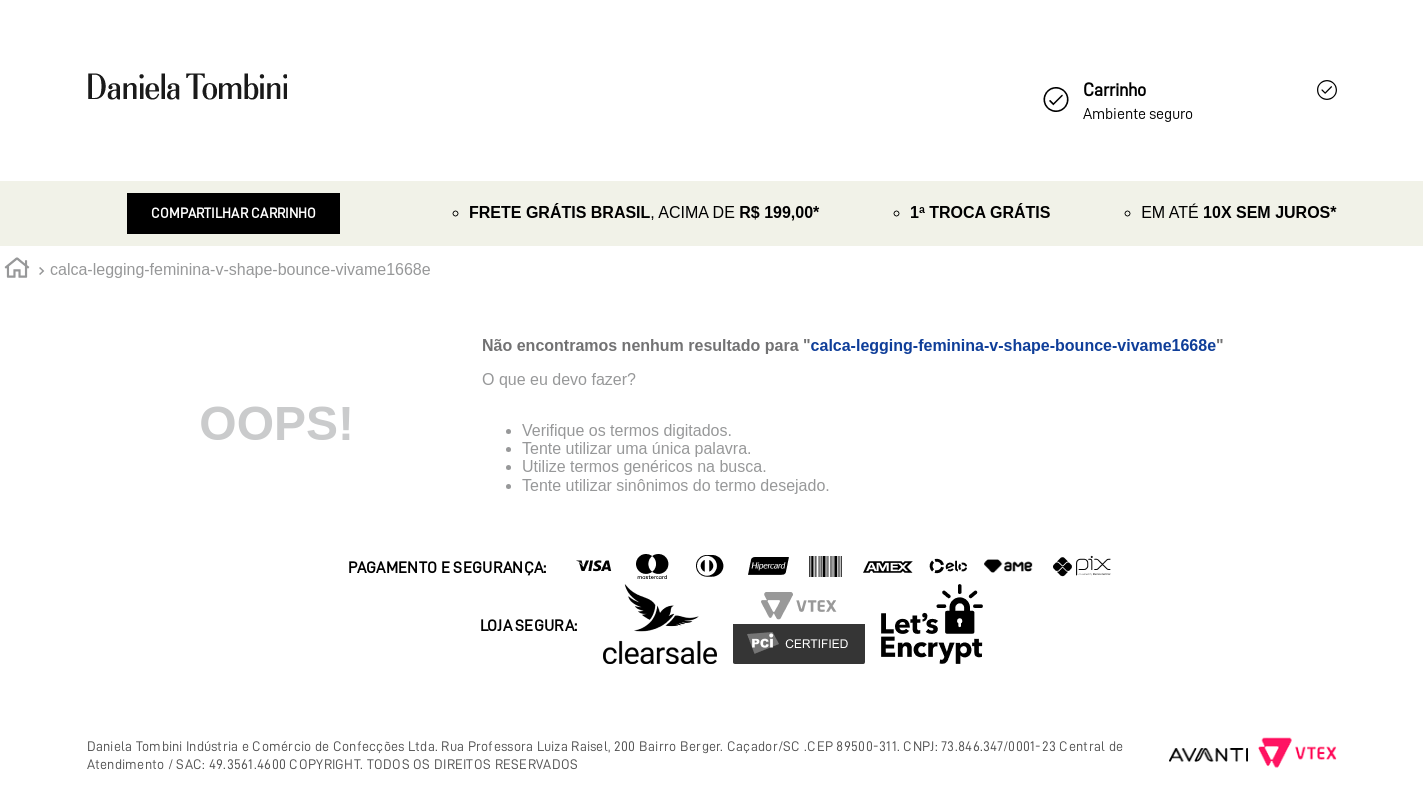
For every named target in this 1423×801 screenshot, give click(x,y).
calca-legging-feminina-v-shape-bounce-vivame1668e (240, 269)
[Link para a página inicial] (17, 271)
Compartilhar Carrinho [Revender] (234, 213)
